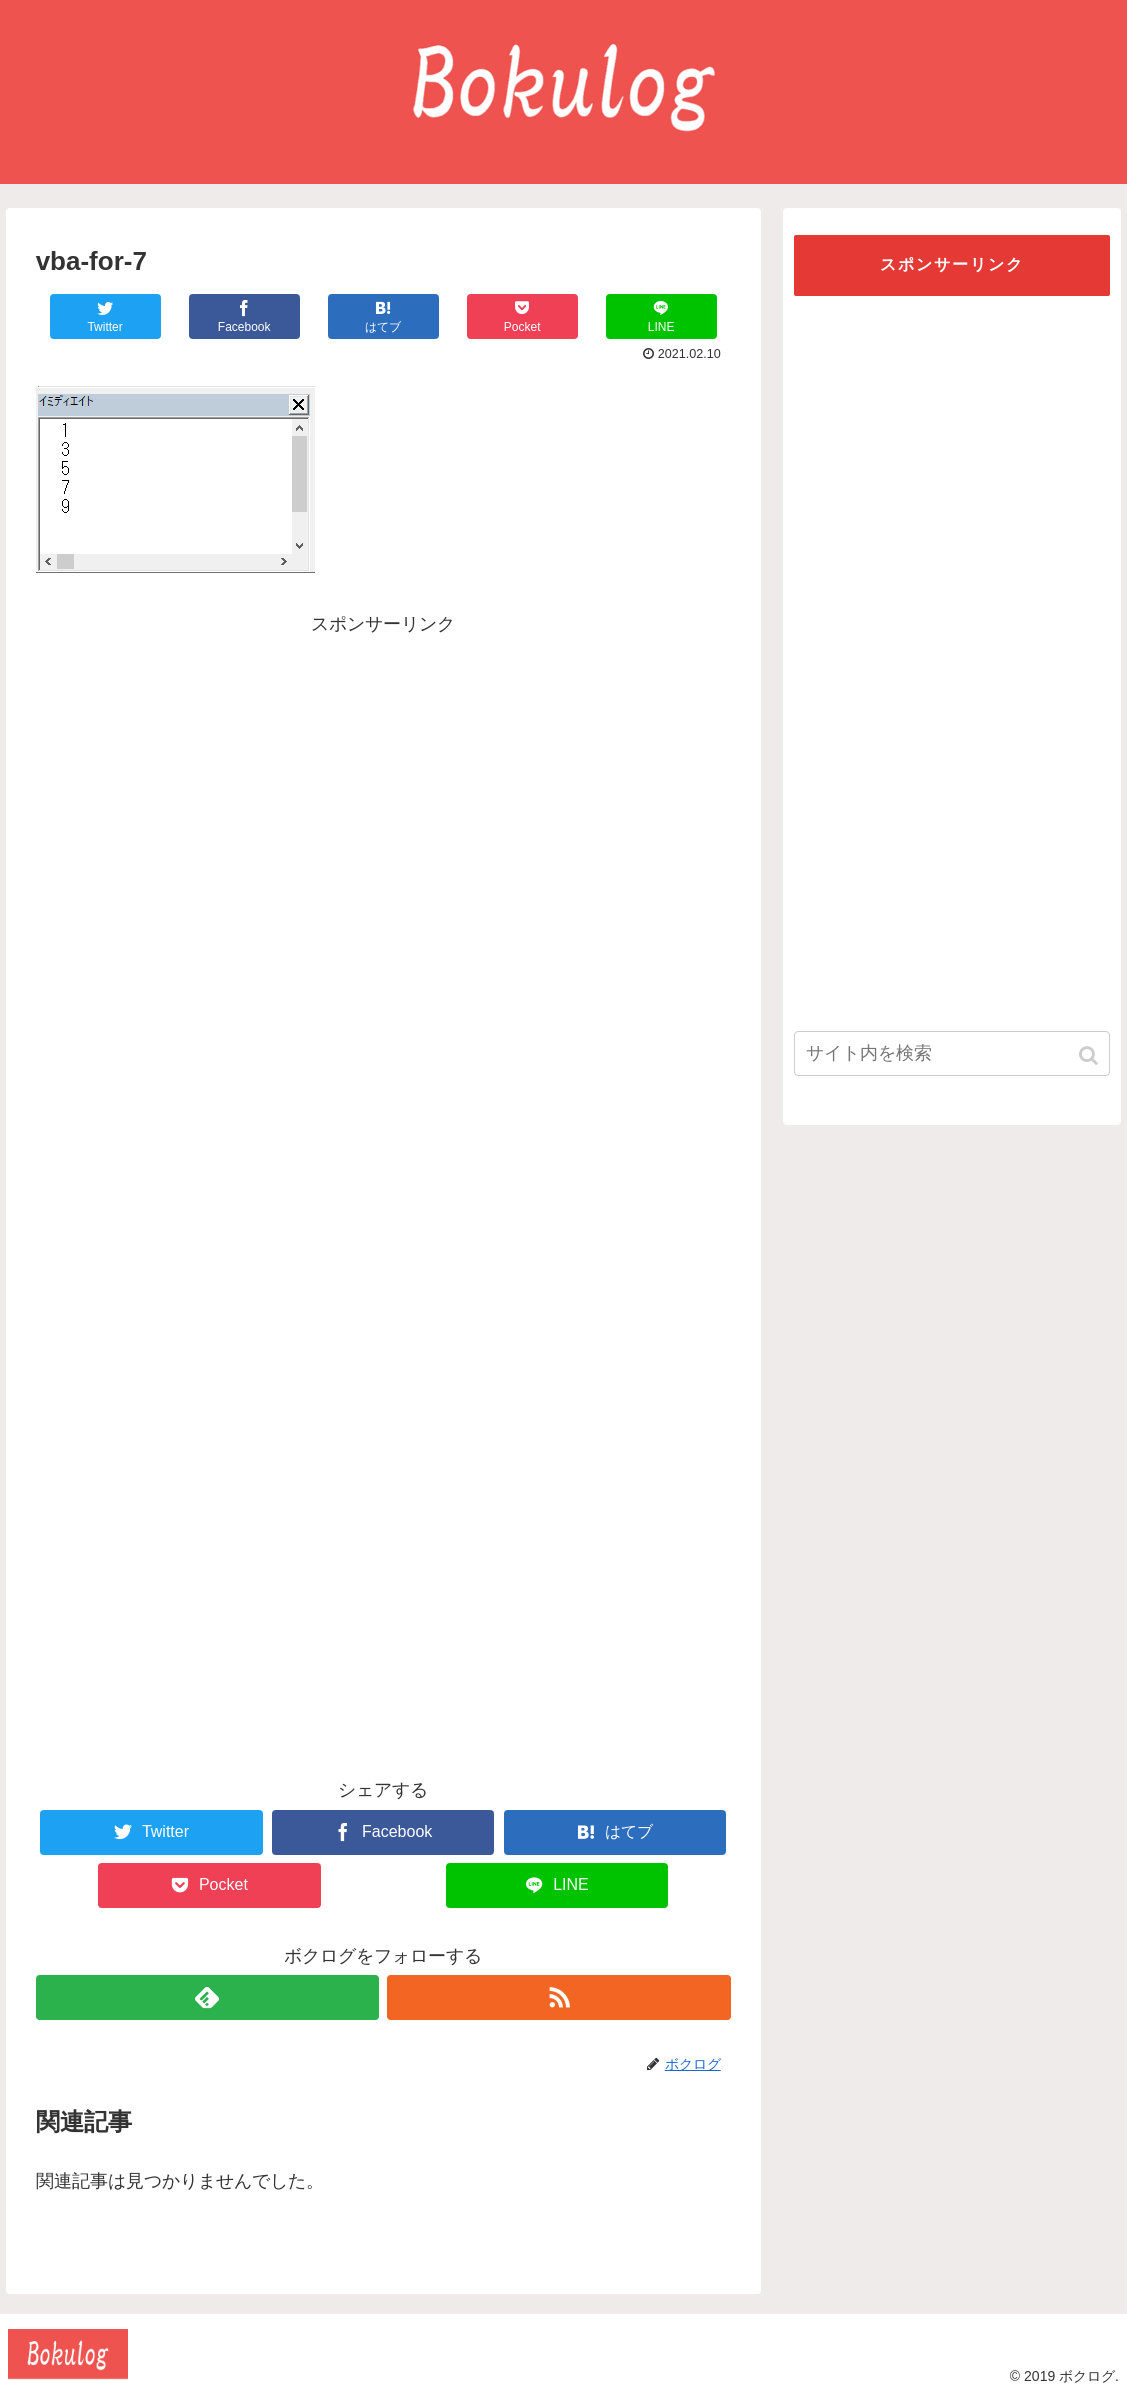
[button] (1090, 1055)
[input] (952, 1053)
